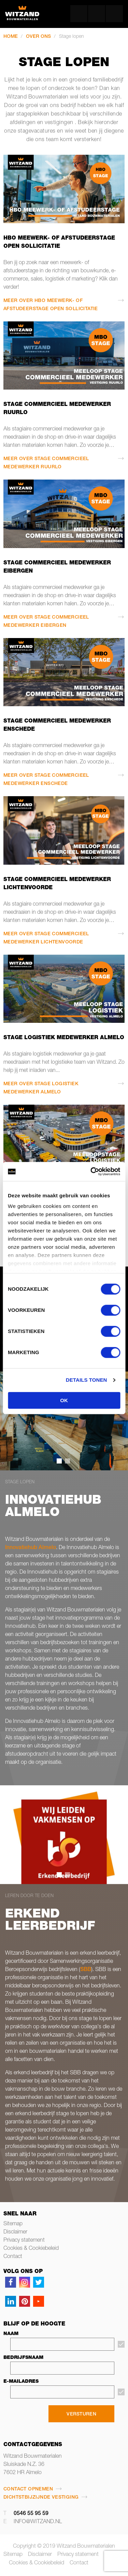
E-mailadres (21, 2381)
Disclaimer (15, 2232)
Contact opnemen (28, 2489)
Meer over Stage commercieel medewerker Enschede (46, 779)
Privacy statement (24, 2240)
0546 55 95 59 (31, 2514)
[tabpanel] (64, 1834)
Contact (12, 2257)
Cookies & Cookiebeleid (31, 2249)
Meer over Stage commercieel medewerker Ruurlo (46, 463)
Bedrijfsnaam (23, 2357)
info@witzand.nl (38, 2522)
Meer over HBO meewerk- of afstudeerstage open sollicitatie (50, 305)
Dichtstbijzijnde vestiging (41, 2497)
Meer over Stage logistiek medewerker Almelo (41, 1088)
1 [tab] (59, 1874)
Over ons (38, 36)
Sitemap (13, 2224)
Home (10, 36)
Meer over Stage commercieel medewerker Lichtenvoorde (46, 938)
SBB (85, 1970)
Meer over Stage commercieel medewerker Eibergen (46, 621)
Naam (10, 2334)
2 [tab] (67, 1874)
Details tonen (86, 1380)
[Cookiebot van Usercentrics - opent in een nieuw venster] (91, 1171)
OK (64, 1400)
